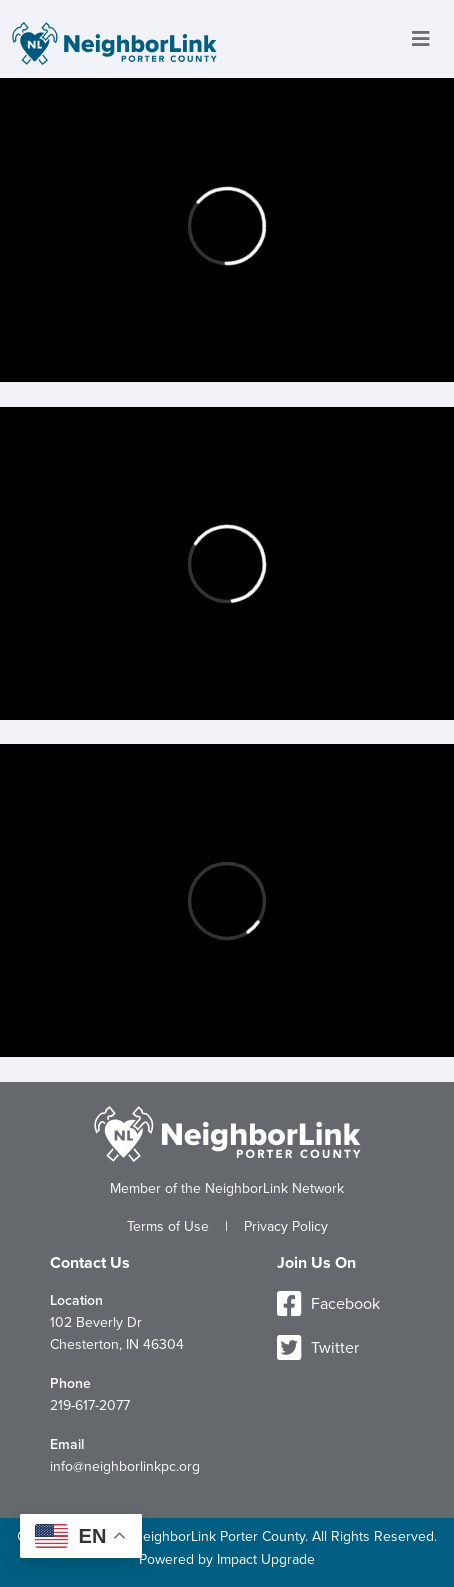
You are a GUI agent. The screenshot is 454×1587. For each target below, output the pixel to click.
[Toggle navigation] (421, 39)
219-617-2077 (90, 1405)
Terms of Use (168, 1226)
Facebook (328, 1304)
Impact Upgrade (266, 1559)
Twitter (318, 1348)
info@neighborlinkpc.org (125, 1466)
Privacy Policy (286, 1226)
